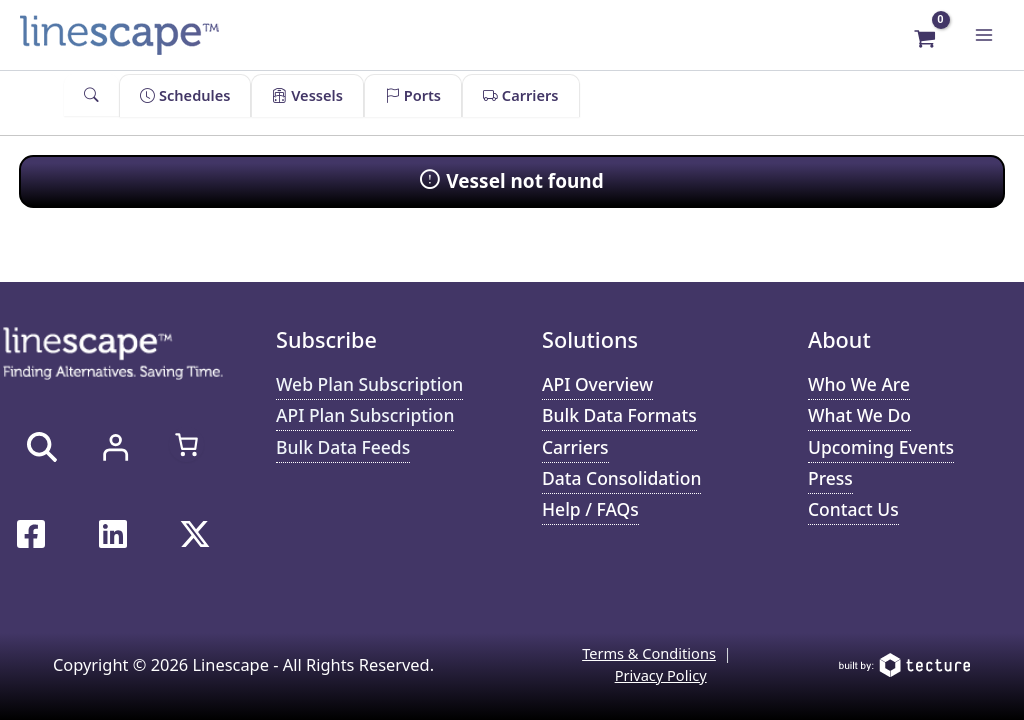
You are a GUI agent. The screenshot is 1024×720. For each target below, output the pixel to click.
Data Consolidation (621, 478)
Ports (413, 95)
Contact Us (853, 509)
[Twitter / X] (195, 534)
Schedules (185, 95)
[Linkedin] (113, 534)
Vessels (307, 95)
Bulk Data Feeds (343, 447)
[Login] (115, 447)
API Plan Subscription (365, 415)
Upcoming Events (881, 447)
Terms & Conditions (649, 653)
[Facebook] (31, 534)
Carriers (520, 95)
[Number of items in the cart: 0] (186, 444)
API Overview (597, 384)
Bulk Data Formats (619, 415)
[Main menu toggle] (984, 35)
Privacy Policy (661, 675)
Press (830, 478)
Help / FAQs (590, 509)
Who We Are (859, 384)
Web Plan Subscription (369, 384)
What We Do (859, 415)
